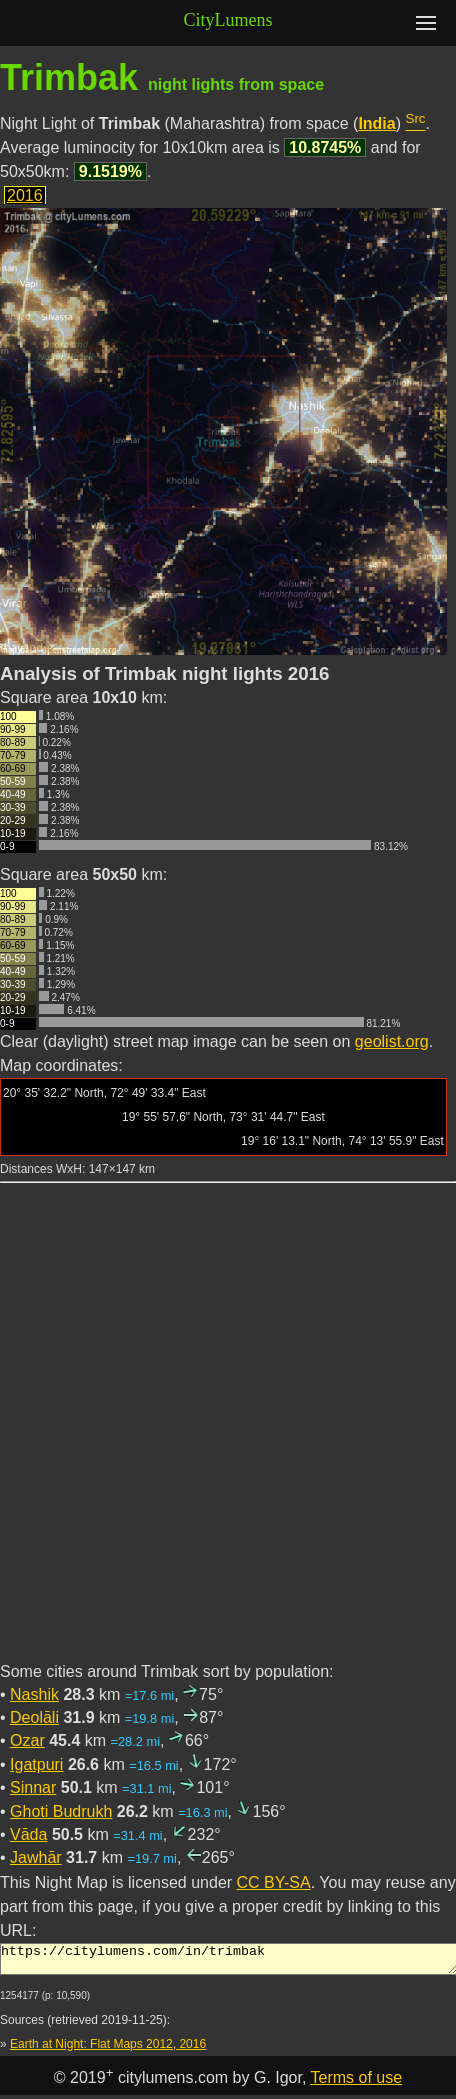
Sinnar (33, 1787)
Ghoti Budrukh (61, 1811)
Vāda (28, 1834)
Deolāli (34, 1717)
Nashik (34, 1694)
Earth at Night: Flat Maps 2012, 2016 (108, 2050)
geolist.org (392, 1041)
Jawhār (36, 1857)
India (376, 123)
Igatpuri (36, 1764)
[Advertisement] (227, 1434)
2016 (25, 195)
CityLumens (228, 20)
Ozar (27, 1740)
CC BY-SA (274, 1882)
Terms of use (357, 2083)
